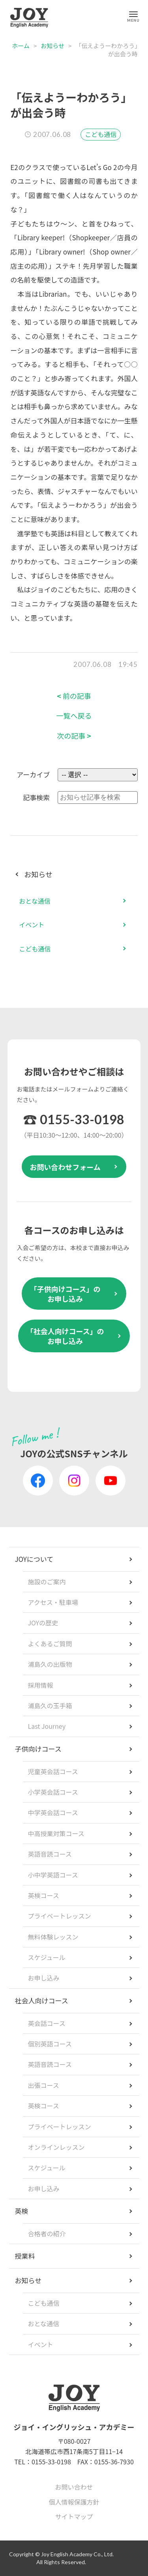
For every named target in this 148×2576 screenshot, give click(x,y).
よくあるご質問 (50, 1643)
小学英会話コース (53, 1792)
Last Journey (47, 1726)
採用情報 (40, 1685)
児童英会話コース (53, 1771)
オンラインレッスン (56, 2147)
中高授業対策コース (56, 1833)
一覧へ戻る (74, 716)
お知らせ (52, 45)
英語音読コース (50, 1854)
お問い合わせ (74, 2487)
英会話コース (47, 2023)
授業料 (25, 2256)
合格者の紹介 (47, 2233)
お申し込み (44, 1978)
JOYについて (34, 1559)
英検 (21, 2211)
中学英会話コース (53, 1812)
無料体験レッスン (53, 1936)
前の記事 (74, 696)
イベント (31, 924)
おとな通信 (35, 901)
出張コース (43, 2085)
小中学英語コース (53, 1875)
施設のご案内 (47, 1581)
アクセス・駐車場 (53, 1602)
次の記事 (74, 736)
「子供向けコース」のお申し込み (65, 1294)
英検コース (43, 1895)
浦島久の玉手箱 (50, 1705)
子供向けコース (38, 1749)
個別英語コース (50, 2043)
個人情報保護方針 (74, 2502)
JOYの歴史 (43, 1622)
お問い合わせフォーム (65, 1167)
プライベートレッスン (59, 1916)
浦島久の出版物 (50, 1664)
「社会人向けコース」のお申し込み (65, 1336)
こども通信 (100, 134)
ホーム (21, 45)
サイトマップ (74, 2516)
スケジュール (47, 1957)
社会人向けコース (41, 2000)
